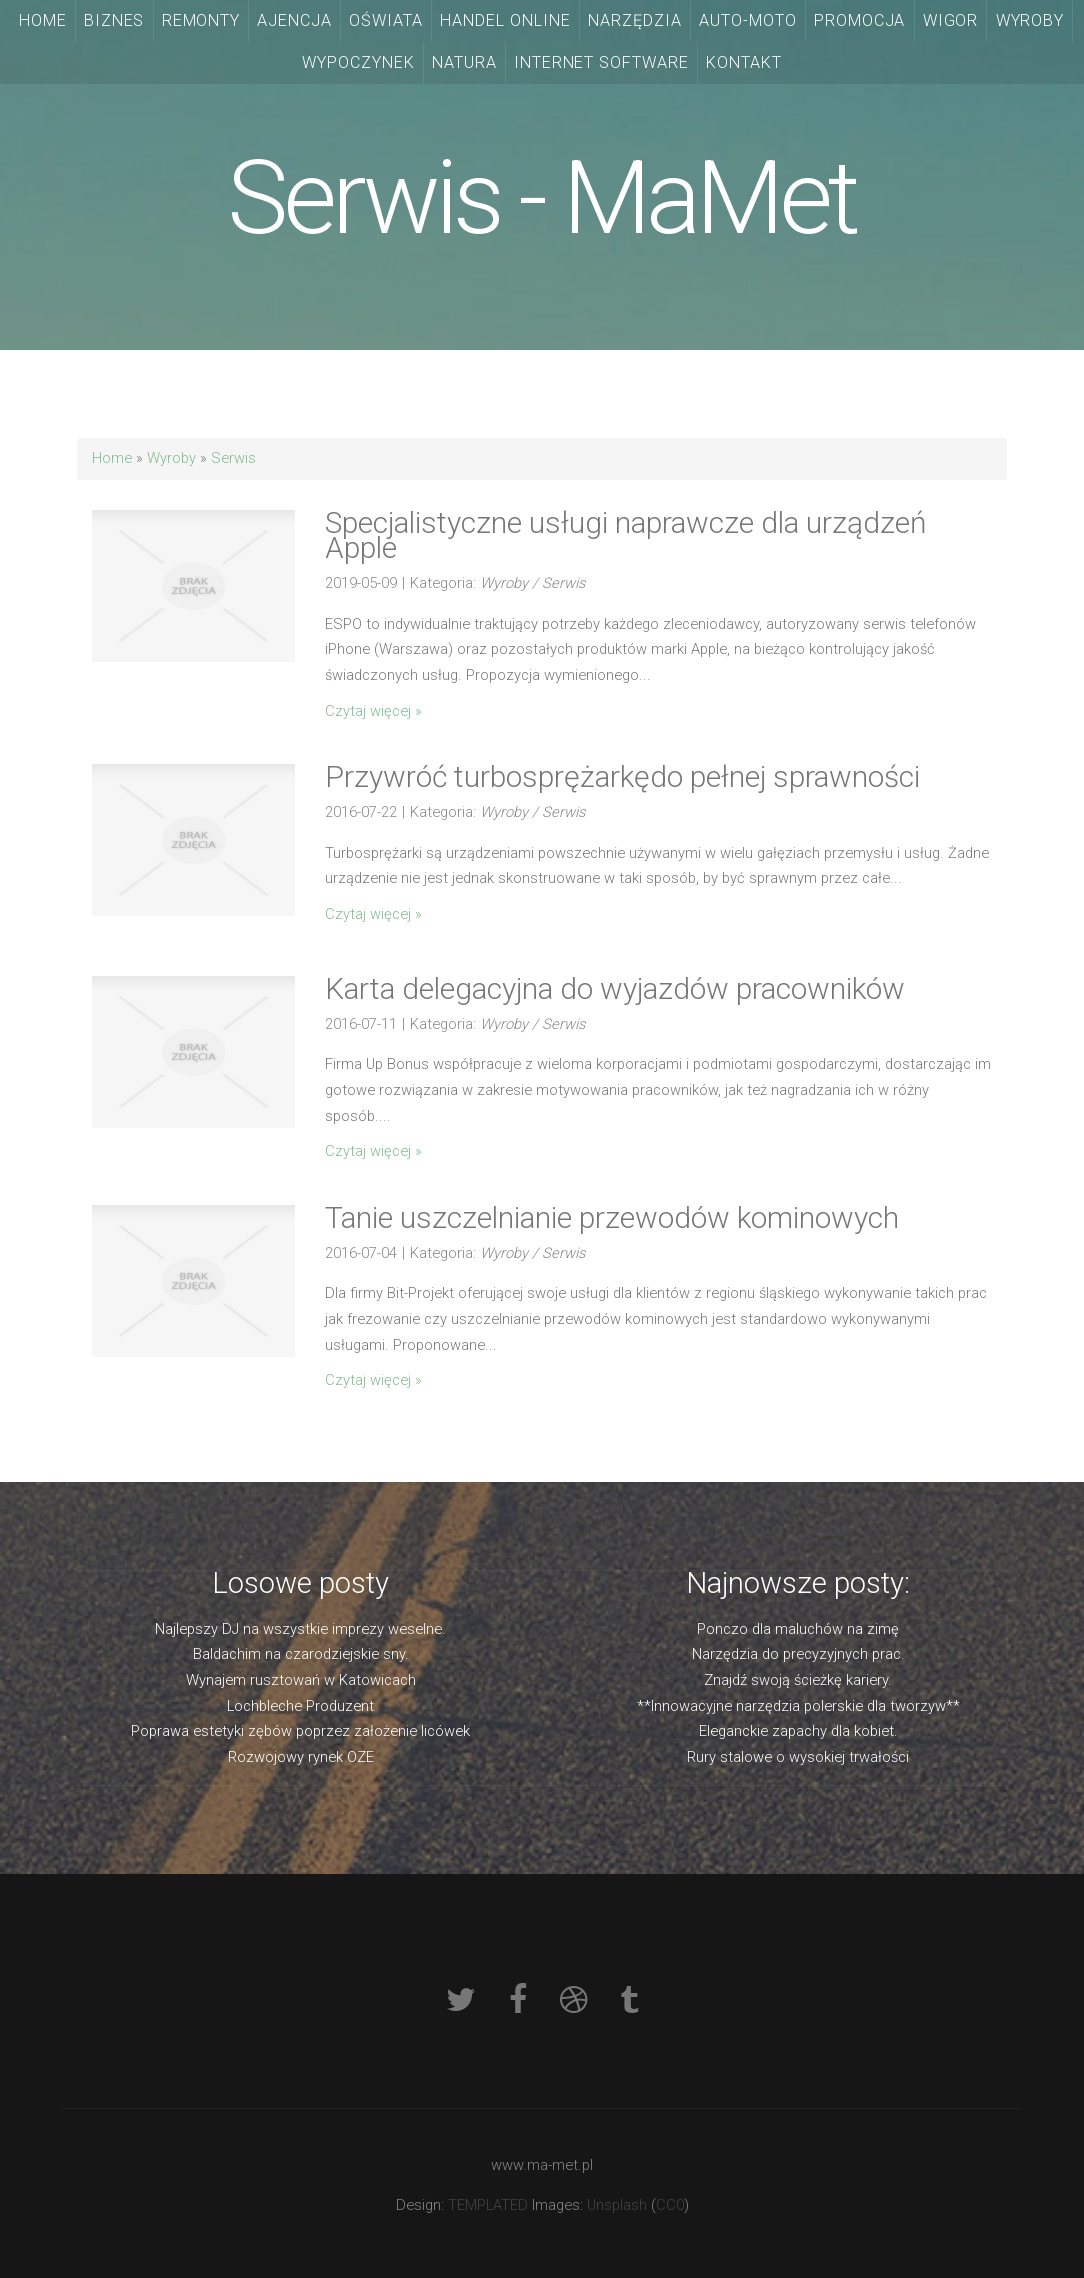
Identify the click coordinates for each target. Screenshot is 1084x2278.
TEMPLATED (488, 2205)
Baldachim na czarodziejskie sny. (301, 1654)
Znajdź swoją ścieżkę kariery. (798, 1680)
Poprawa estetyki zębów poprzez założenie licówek (300, 1731)
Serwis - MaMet (541, 198)
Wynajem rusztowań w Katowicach (301, 1680)
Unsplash (617, 2205)
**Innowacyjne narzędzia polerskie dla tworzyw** (798, 1706)
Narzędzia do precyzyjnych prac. (798, 1654)
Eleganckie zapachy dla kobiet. (798, 1731)
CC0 (670, 2205)
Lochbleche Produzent (300, 1706)
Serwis (233, 458)
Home (112, 458)
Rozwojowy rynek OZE (301, 1757)
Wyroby (171, 458)
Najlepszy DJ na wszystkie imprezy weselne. (300, 1629)
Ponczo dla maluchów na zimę (798, 1629)
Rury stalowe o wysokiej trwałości (798, 1757)
